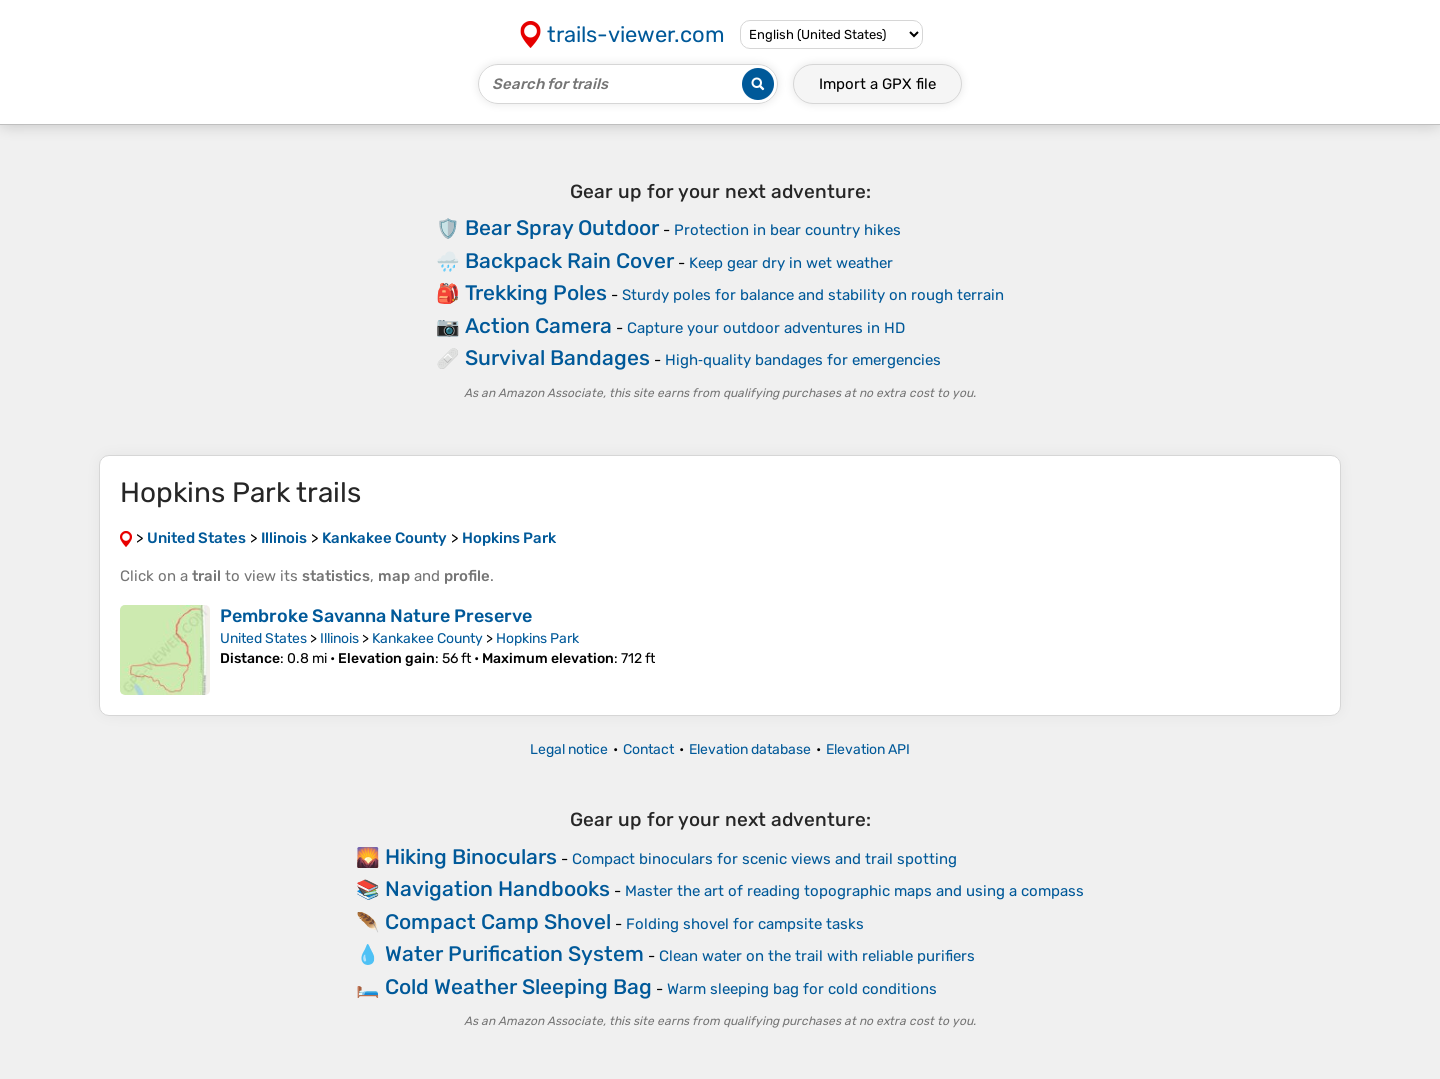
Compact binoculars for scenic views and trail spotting (764, 859)
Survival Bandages (557, 357)
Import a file (877, 84)
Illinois (339, 638)
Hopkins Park (537, 638)
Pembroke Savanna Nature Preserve (376, 616)
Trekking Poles (536, 292)
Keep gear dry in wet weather (791, 263)
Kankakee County (427, 638)
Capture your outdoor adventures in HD (766, 328)
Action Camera (538, 325)
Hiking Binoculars (471, 856)
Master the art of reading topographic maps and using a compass (854, 891)
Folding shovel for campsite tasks (745, 924)
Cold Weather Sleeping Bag (518, 986)
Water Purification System (514, 953)
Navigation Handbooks (497, 888)
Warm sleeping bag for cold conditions (802, 989)
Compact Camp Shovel (498, 921)
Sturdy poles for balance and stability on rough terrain (813, 295)
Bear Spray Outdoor (562, 227)
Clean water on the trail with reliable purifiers (817, 956)
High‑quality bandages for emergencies (803, 360)
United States (263, 638)
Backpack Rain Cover (569, 260)
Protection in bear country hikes (787, 230)
